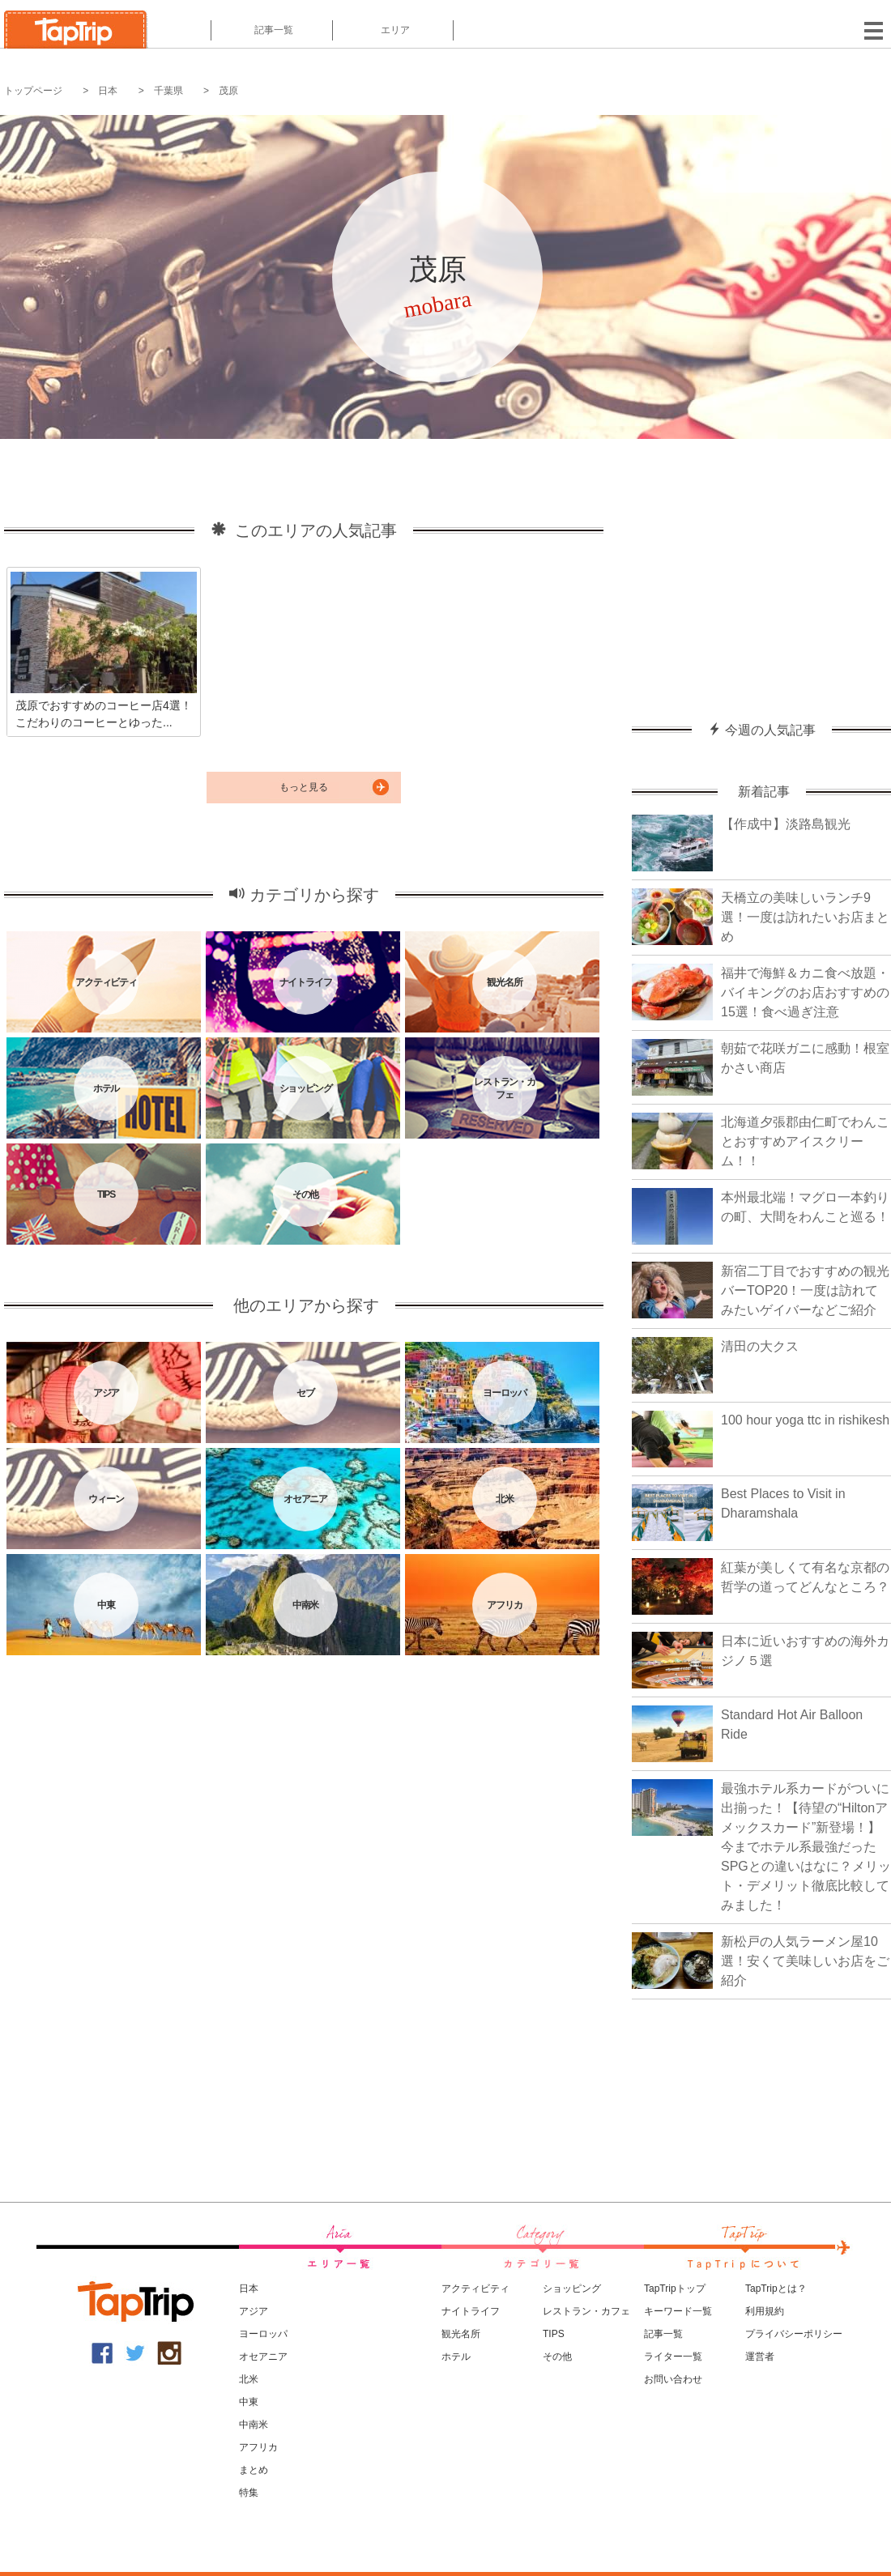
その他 (557, 2356)
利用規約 (764, 2311)
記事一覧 (271, 30)
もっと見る (303, 787)
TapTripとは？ (776, 2288)
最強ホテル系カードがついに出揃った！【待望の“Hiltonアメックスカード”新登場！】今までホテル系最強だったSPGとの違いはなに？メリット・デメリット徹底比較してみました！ (806, 1847)
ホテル (456, 2356)
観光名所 (460, 2334)
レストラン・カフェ (586, 2311)
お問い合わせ (673, 2379)
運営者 (759, 2356)
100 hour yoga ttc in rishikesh (805, 1420)
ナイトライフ (470, 2311)
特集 (248, 2492)
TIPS (554, 2334)
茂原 (228, 90)
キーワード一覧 (678, 2311)
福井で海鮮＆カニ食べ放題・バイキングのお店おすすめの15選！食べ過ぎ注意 (805, 992)
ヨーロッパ (263, 2334)
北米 (248, 2379)
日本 (107, 90)
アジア (253, 2311)
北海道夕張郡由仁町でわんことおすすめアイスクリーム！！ (805, 1141)
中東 (248, 2402)
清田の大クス (760, 1346)
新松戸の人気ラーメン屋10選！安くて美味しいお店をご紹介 (805, 1961)
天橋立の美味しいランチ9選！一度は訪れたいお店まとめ (805, 917)
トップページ (33, 90)
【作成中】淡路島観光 (785, 824)
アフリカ (258, 2447)
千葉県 (168, 90)
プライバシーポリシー (793, 2334)
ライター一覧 (673, 2356)
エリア (393, 30)
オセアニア (263, 2356)
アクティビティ (475, 2288)
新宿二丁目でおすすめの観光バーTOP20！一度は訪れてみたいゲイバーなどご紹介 (805, 1290)
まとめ (253, 2470)
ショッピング (572, 2288)
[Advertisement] (761, 572)
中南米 (253, 2424)
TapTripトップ (675, 2288)
